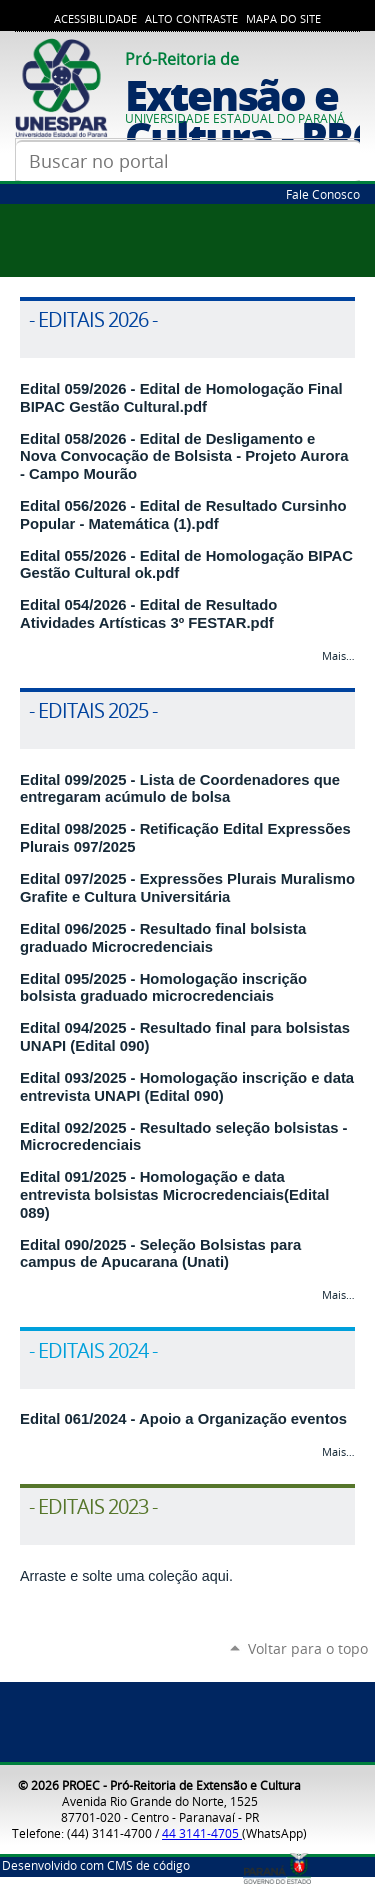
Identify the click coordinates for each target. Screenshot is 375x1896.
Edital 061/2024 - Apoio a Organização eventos (183, 1419)
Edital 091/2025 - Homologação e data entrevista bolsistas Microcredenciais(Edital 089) (174, 1194)
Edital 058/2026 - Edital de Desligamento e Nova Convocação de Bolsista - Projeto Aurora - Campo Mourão (184, 456)
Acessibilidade (95, 19)
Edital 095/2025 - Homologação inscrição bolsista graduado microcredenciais (163, 988)
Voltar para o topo (308, 1648)
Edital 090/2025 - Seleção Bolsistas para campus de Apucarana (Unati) (160, 1254)
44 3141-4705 (202, 1833)
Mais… (338, 655)
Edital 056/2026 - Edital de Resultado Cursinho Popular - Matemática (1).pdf (183, 515)
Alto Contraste (191, 19)
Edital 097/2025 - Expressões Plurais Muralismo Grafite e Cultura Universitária (187, 888)
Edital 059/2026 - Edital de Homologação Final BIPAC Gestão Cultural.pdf (181, 398)
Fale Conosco (323, 194)
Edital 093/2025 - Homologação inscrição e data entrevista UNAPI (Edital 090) (187, 1087)
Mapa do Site (283, 19)
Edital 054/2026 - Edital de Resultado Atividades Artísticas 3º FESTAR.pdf (148, 614)
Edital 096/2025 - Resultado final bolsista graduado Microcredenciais (163, 938)
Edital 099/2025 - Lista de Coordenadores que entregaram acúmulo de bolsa (180, 789)
